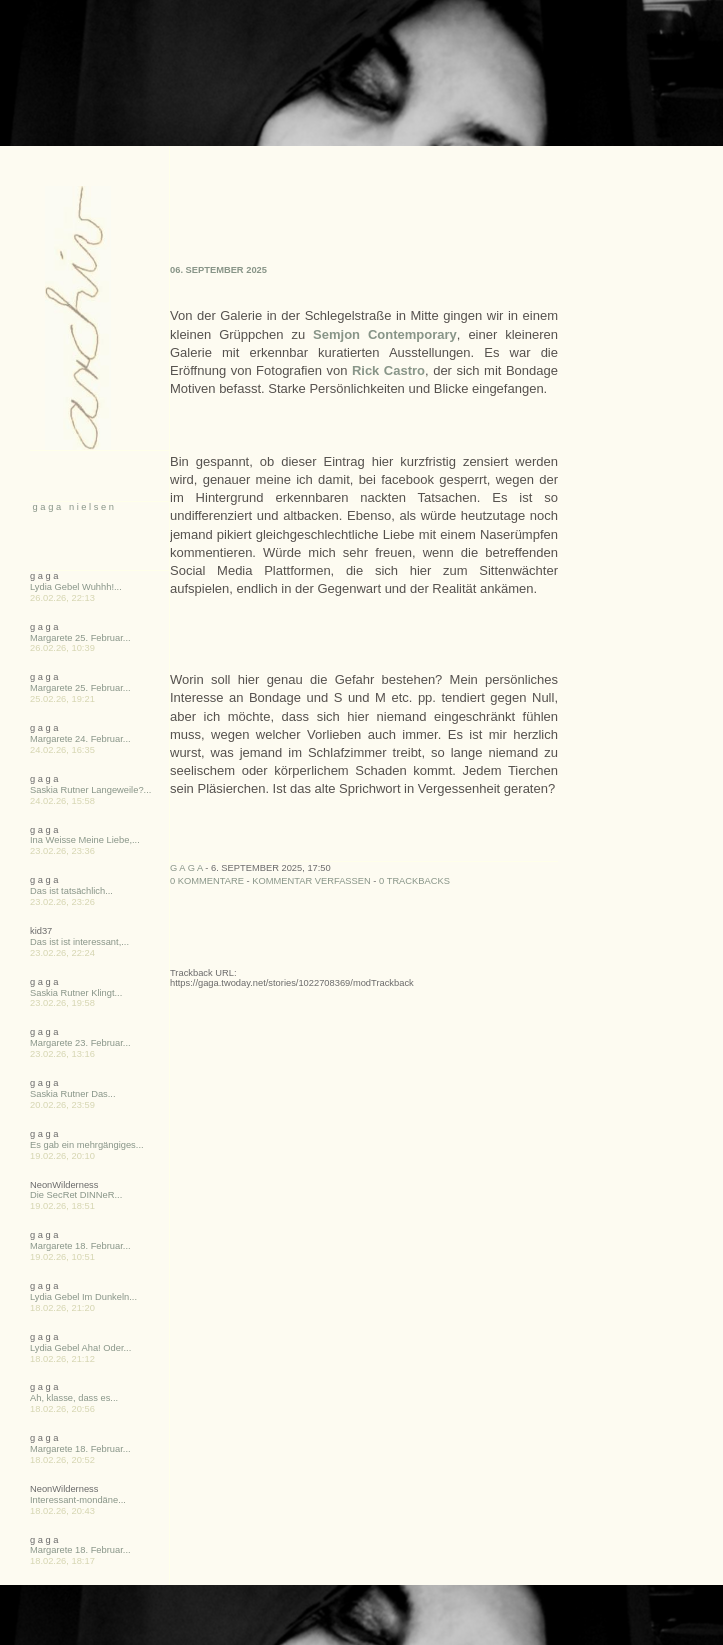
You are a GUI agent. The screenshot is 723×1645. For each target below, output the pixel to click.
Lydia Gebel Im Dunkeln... (83, 1297)
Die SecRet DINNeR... (76, 1195)
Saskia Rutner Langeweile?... (90, 790)
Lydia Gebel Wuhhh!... (76, 587)
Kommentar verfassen (311, 881)
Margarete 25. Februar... (80, 638)
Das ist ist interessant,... (79, 942)
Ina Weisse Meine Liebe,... (85, 840)
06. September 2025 (218, 270)
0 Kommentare (207, 881)
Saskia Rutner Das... (73, 1094)
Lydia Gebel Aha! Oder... (80, 1348)
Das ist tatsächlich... (71, 891)
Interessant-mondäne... (78, 1500)
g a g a (186, 868)
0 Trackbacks (414, 881)
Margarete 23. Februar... (80, 1043)
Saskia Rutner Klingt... (76, 993)
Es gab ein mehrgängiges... (87, 1145)
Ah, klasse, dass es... (74, 1398)
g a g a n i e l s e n (72, 507)
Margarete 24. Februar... (80, 739)
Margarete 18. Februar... (80, 1246)
